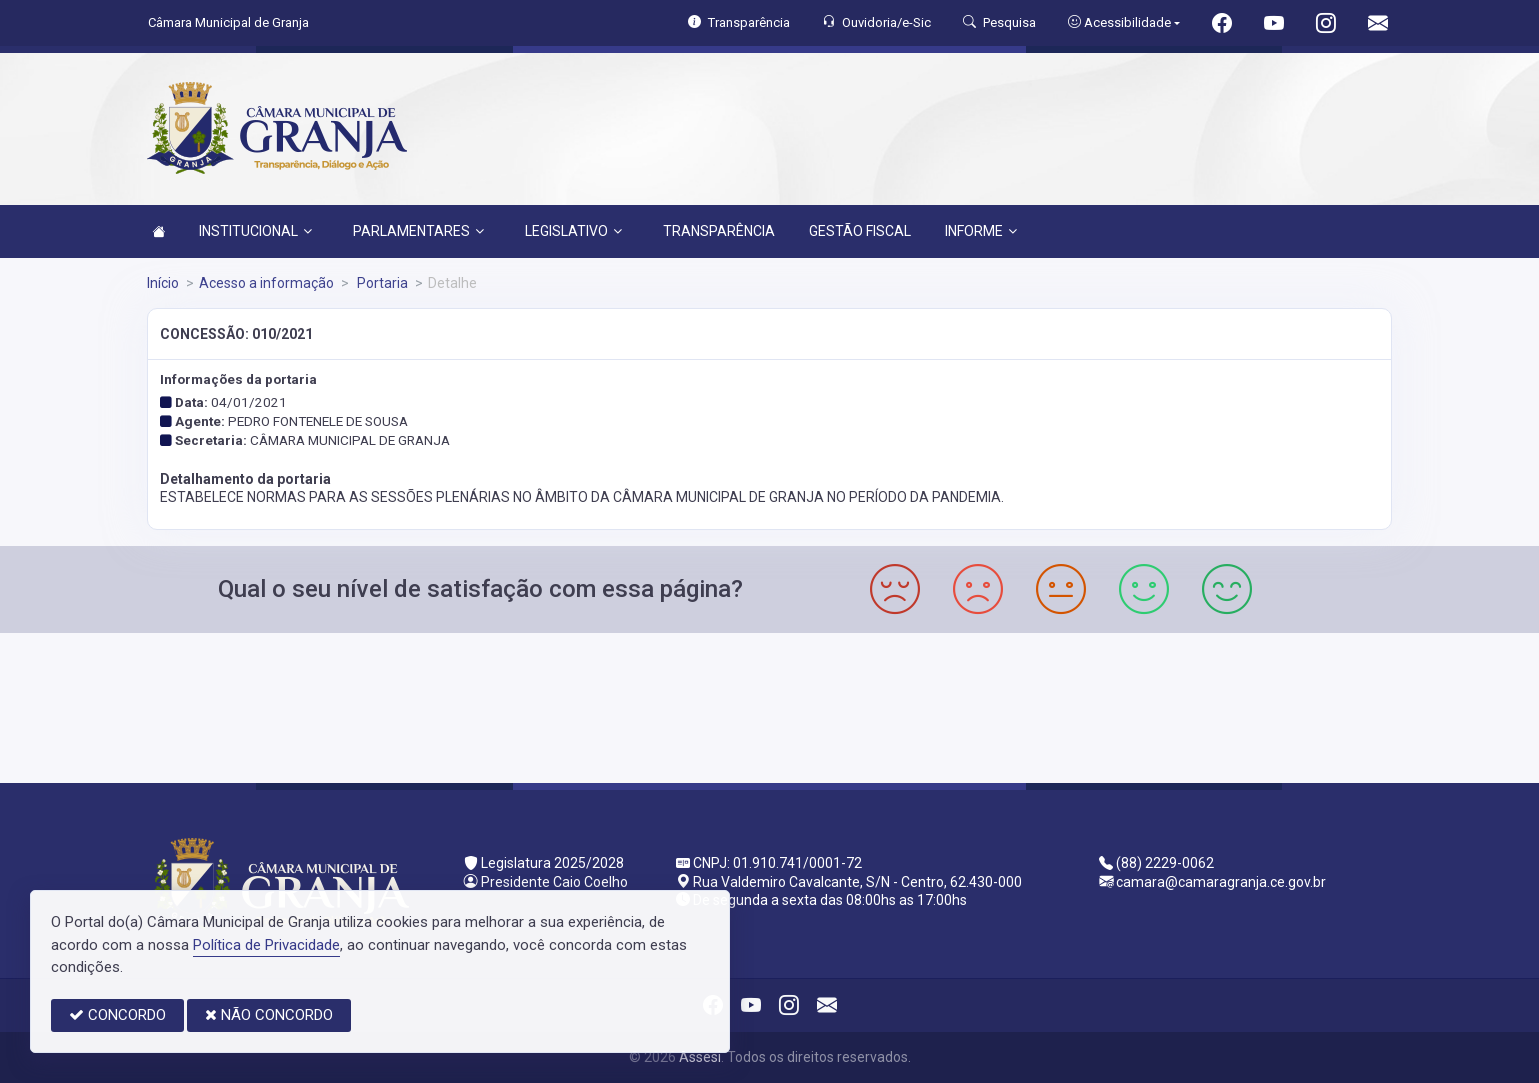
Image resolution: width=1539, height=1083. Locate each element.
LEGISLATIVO (573, 231)
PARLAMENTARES (418, 231)
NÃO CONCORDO (269, 1015)
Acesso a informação (266, 283)
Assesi (700, 1057)
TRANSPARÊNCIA (719, 231)
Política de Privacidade (266, 945)
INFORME (981, 231)
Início (163, 283)
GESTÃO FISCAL (860, 231)
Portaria (381, 283)
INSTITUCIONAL (255, 231)
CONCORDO (117, 1015)
